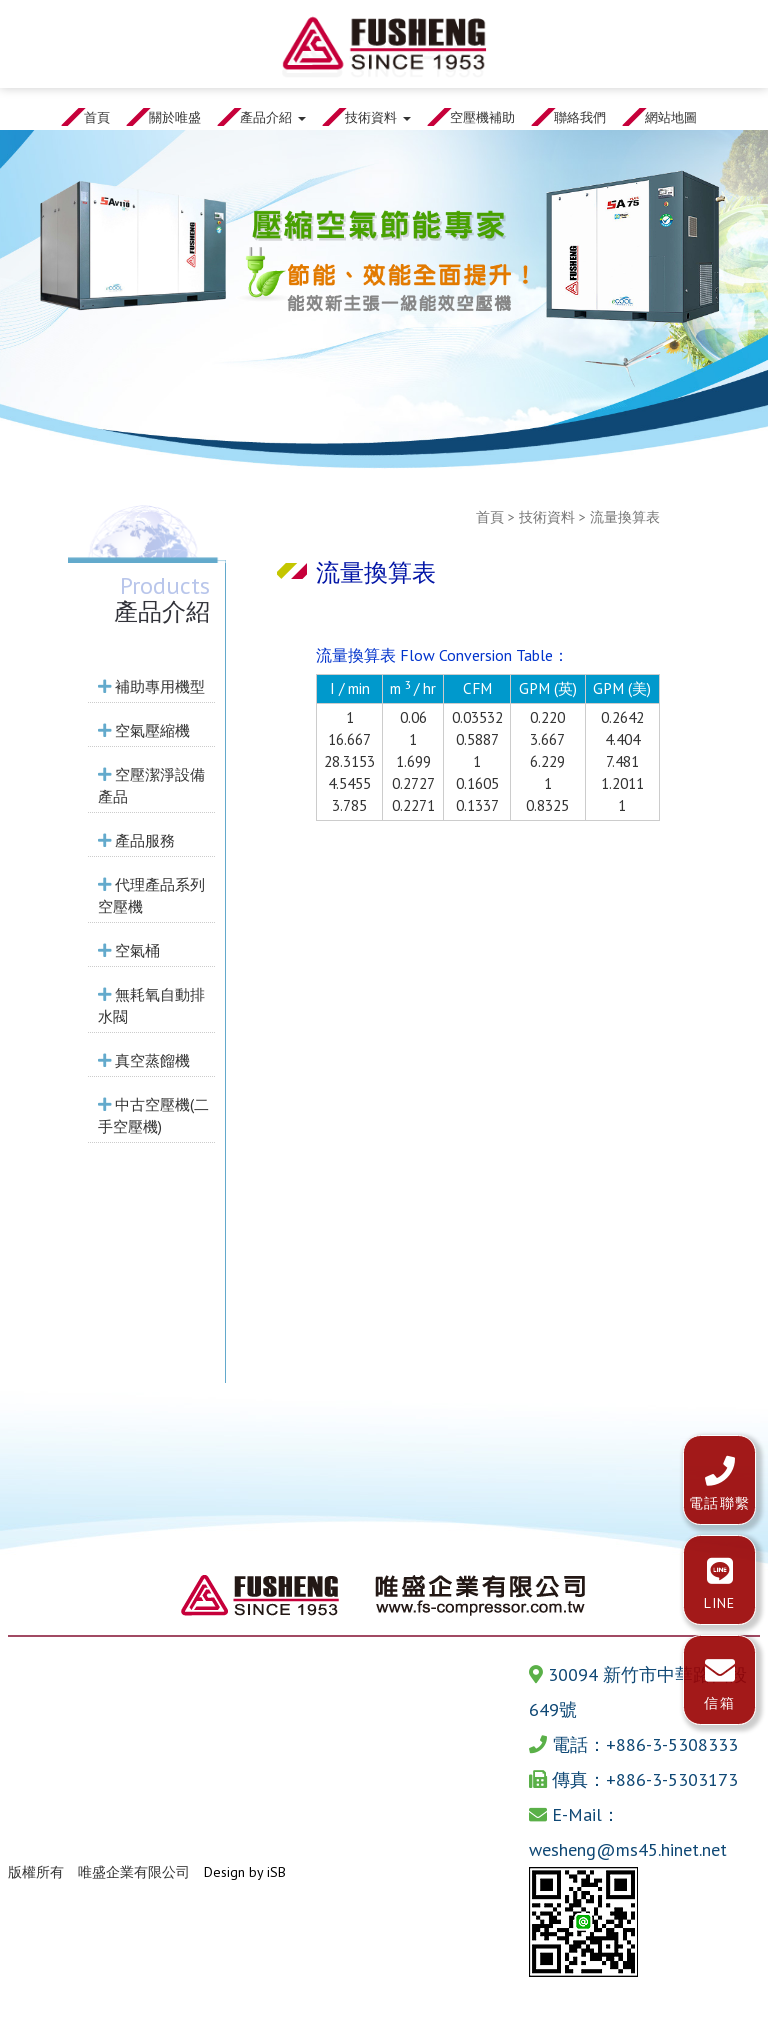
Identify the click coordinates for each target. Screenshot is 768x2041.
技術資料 (547, 517)
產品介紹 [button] (273, 117)
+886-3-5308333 (672, 1744)
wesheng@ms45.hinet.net (628, 1849)
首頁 (97, 117)
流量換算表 (625, 517)
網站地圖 (671, 117)
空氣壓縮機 (144, 730)
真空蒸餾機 (144, 1060)
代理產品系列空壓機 (151, 895)
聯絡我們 (580, 117)
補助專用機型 (151, 686)
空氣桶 (129, 950)
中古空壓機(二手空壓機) (153, 1115)
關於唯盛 (175, 117)
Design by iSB (245, 1872)
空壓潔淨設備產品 (151, 785)
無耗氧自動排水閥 (151, 1005)
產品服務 (136, 840)
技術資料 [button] (378, 117)
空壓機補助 (482, 117)
